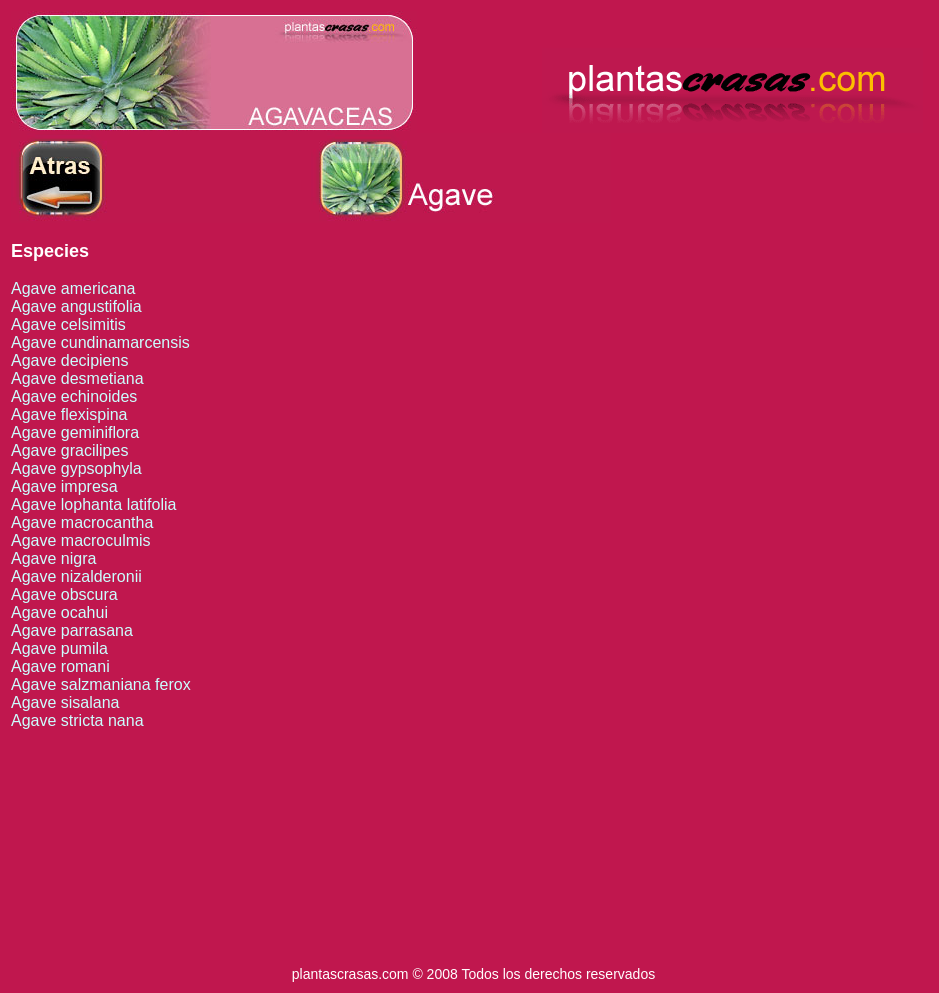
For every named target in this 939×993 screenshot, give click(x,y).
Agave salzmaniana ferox (101, 684)
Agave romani (60, 666)
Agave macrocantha (82, 522)
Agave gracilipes (69, 450)
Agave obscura (64, 594)
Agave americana (73, 288)
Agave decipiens (69, 360)
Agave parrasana (72, 630)
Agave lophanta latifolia (93, 504)
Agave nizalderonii (76, 576)
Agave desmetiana (77, 378)
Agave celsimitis (68, 324)
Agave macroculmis (81, 540)
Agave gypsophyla (76, 468)
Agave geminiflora (75, 432)
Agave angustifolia (76, 306)
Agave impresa (64, 486)
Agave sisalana (65, 702)
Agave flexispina (69, 414)
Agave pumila (59, 648)
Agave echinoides (74, 396)
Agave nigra (53, 558)
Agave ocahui (59, 612)
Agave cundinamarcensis (100, 342)
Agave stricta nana (77, 720)
